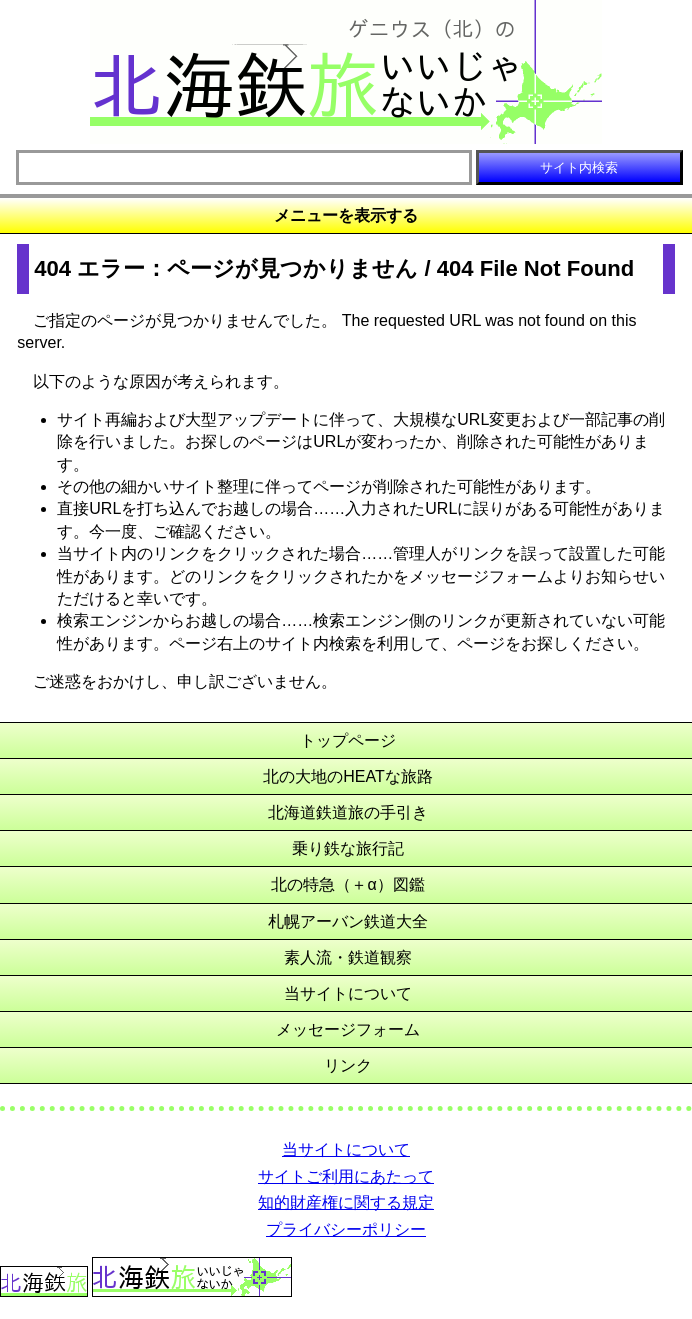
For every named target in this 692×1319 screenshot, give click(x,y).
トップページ (348, 740)
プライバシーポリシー (346, 1229)
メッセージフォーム (348, 1029)
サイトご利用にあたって (346, 1176)
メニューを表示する (346, 215)
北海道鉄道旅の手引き (348, 812)
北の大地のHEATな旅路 (347, 776)
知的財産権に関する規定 (346, 1202)
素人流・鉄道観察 (348, 957)
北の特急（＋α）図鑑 (347, 884)
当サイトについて (348, 993)
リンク (348, 1065)
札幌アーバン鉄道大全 (348, 921)
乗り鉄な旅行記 (348, 848)
